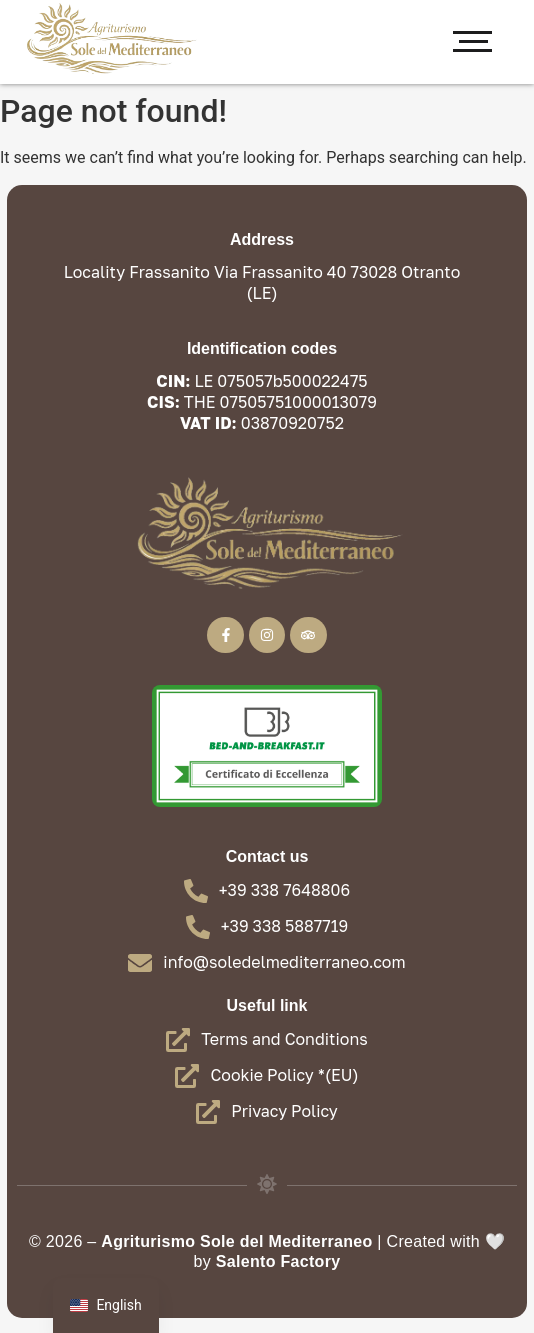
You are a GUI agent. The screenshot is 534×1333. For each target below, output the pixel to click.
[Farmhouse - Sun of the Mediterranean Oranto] (110, 38)
